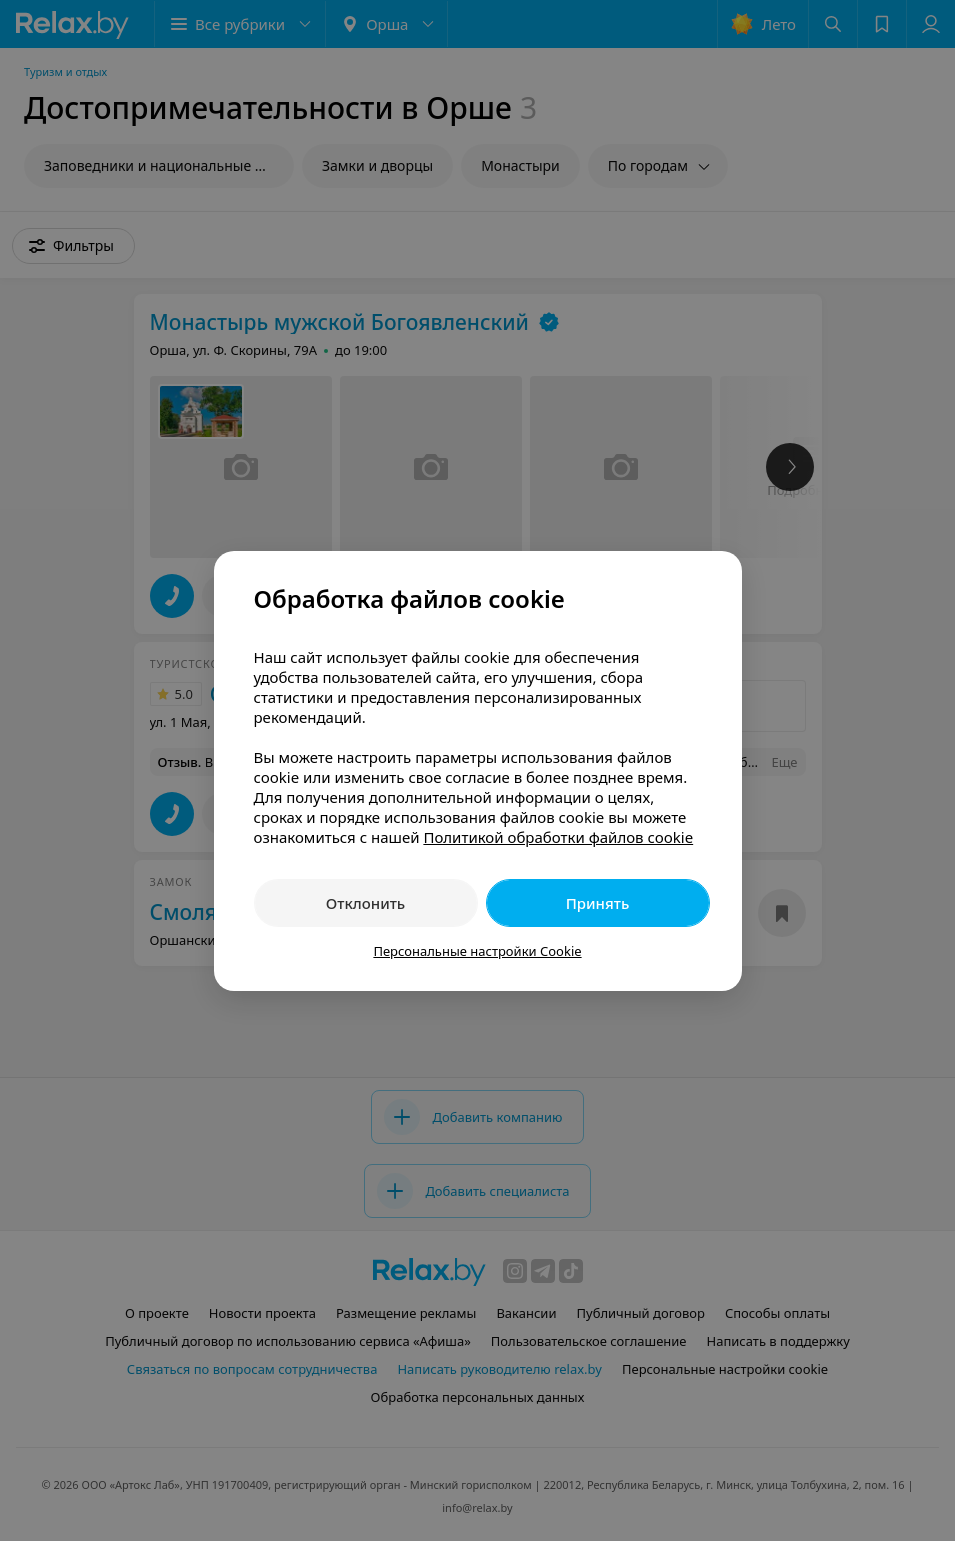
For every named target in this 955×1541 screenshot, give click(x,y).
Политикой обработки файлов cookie (558, 837)
